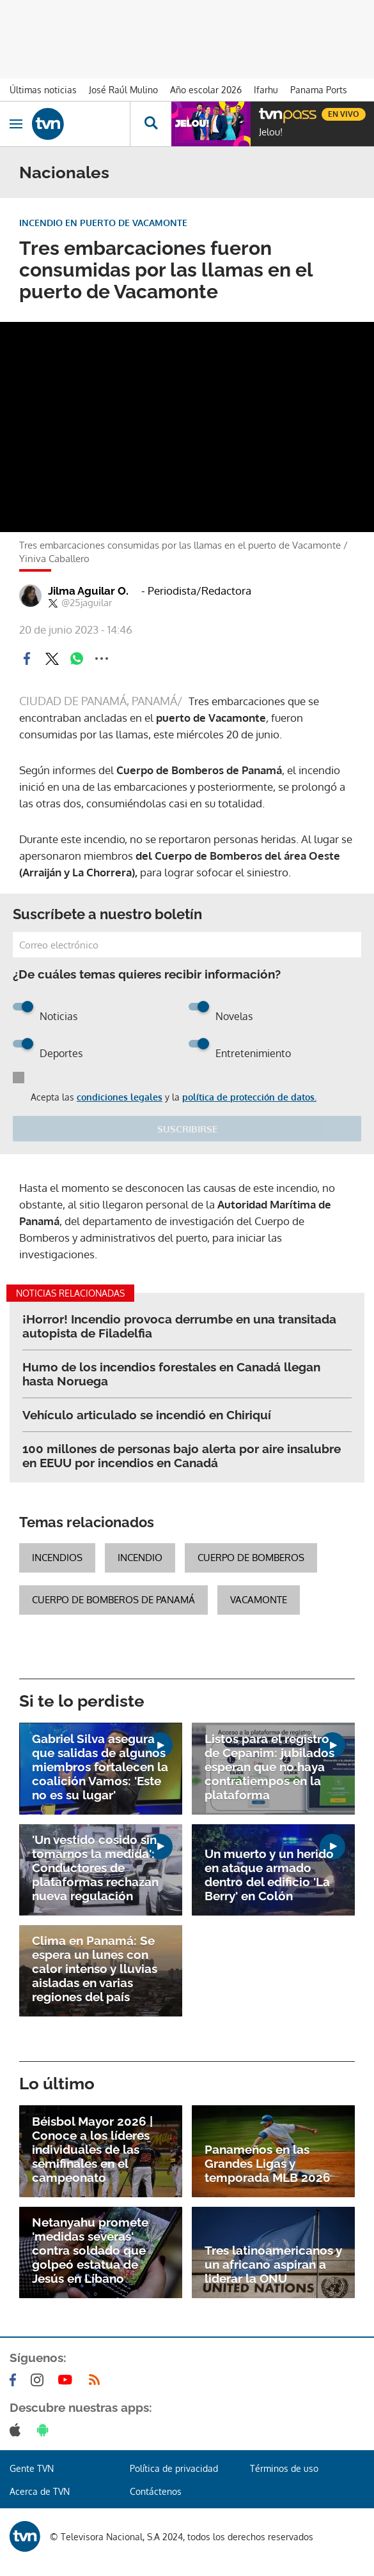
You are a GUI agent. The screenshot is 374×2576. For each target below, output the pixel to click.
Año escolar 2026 (206, 89)
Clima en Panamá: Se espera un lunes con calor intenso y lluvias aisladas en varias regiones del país (94, 1968)
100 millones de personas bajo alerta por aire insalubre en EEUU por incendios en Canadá (181, 1456)
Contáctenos (156, 2491)
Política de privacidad (174, 2468)
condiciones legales (119, 1097)
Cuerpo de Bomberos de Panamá (113, 1600)
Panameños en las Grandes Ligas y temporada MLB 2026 (268, 2163)
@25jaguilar (80, 603)
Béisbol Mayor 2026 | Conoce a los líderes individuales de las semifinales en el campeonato (92, 2149)
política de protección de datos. (249, 1097)
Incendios (57, 1557)
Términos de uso (284, 2468)
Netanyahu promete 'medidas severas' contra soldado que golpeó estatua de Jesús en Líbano (90, 2250)
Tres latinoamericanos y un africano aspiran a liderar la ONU (273, 2264)
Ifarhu (266, 89)
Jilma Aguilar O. (88, 590)
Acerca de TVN (40, 2491)
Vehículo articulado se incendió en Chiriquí (146, 1415)
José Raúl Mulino (123, 89)
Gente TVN (32, 2468)
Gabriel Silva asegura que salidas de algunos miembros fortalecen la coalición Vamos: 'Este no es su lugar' (100, 1767)
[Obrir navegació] (16, 124)
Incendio (140, 1557)
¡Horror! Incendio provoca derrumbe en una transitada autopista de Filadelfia (179, 1326)
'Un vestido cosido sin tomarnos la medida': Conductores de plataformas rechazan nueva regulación (95, 1868)
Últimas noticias (43, 89)
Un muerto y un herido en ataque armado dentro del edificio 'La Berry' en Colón (269, 1875)
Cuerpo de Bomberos (251, 1557)
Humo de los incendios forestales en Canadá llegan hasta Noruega (171, 1374)
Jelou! (271, 132)
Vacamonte (258, 1600)
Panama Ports (318, 89)
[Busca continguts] (150, 124)
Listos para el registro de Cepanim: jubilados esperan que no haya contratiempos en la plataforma (269, 1767)
